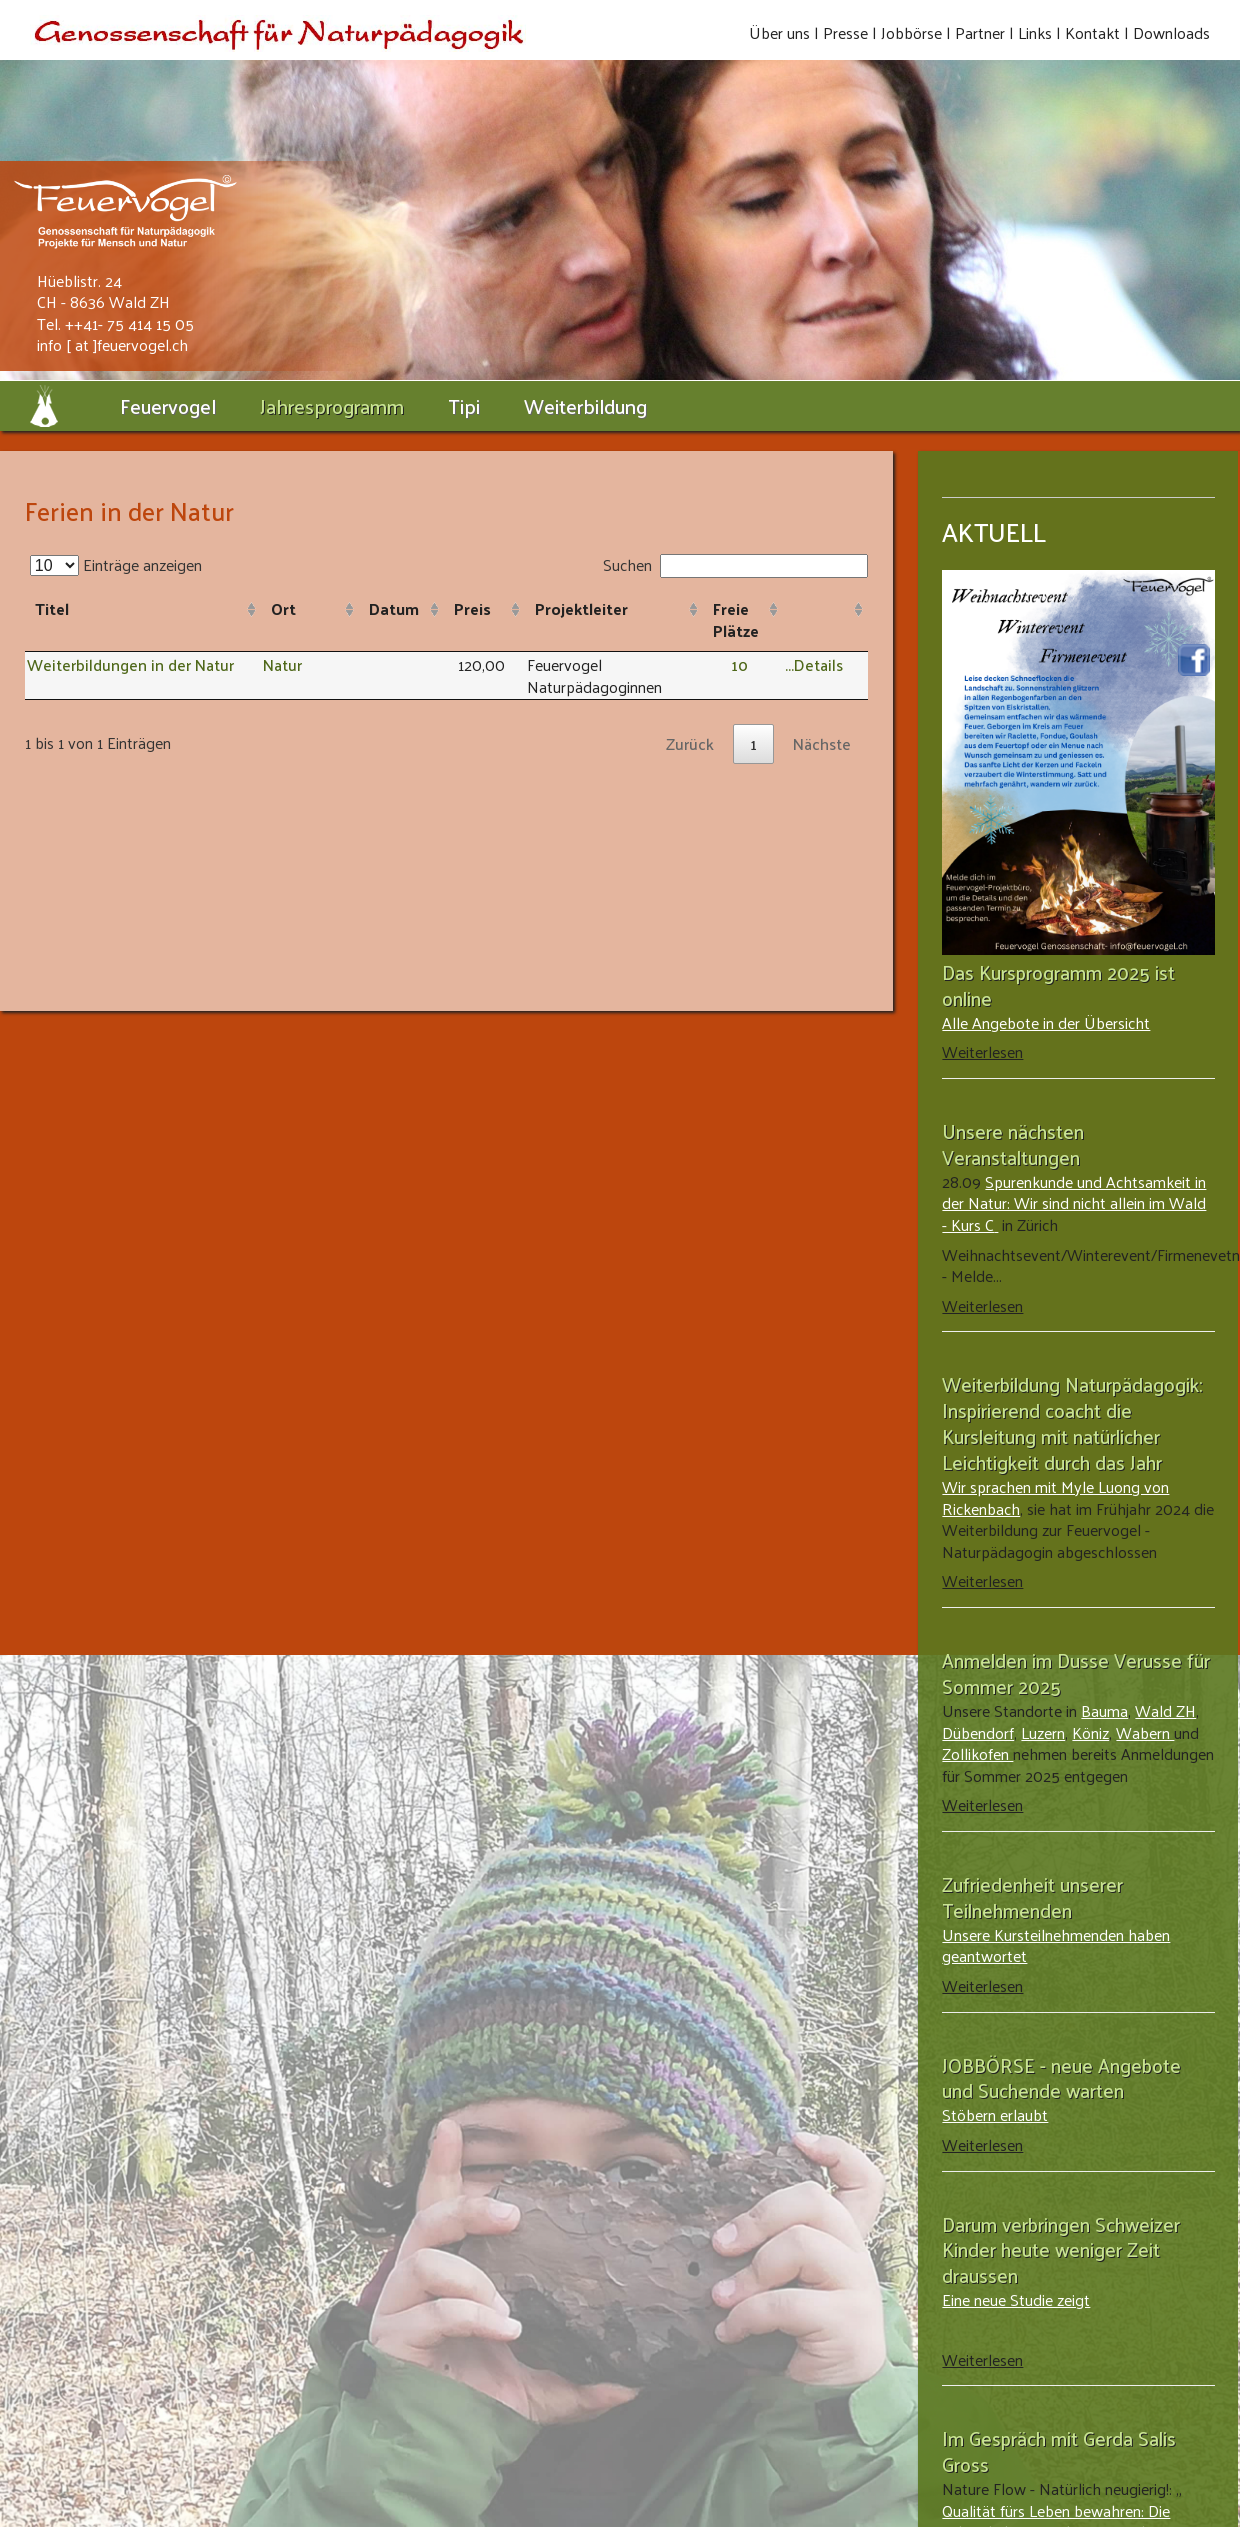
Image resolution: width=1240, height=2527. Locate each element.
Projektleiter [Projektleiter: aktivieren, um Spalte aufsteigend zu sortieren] (581, 610)
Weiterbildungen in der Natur (130, 664)
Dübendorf (978, 1732)
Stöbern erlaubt (995, 2114)
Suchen (735, 564)
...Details (814, 664)
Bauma (1104, 1710)
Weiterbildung (585, 406)
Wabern (1145, 1732)
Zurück (690, 743)
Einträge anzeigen (116, 564)
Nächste (822, 743)
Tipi (464, 406)
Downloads (1171, 32)
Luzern (1043, 1732)
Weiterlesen (982, 1051)
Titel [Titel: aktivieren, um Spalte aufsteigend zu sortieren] (52, 610)
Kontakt (1092, 32)
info (49, 344)
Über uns (779, 32)
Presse (845, 32)
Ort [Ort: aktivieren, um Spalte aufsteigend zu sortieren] (283, 610)
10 (739, 664)
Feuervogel (168, 406)
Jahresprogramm (332, 406)
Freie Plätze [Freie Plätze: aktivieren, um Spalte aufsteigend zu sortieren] (736, 621)
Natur (282, 664)
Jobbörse (911, 32)
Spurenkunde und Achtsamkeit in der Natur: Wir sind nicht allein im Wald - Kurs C (1074, 1203)
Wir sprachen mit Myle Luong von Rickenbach (1055, 1497)
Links (1035, 32)
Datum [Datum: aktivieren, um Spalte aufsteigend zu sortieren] (394, 610)
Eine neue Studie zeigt (1016, 2299)
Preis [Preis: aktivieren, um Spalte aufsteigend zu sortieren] (472, 610)
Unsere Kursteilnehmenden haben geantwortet (1056, 1945)
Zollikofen (977, 1753)
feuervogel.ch (142, 344)
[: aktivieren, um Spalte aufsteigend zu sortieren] (825, 625)
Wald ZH (1165, 1710)
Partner (980, 32)
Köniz (1090, 1732)
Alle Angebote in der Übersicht (1046, 1022)
